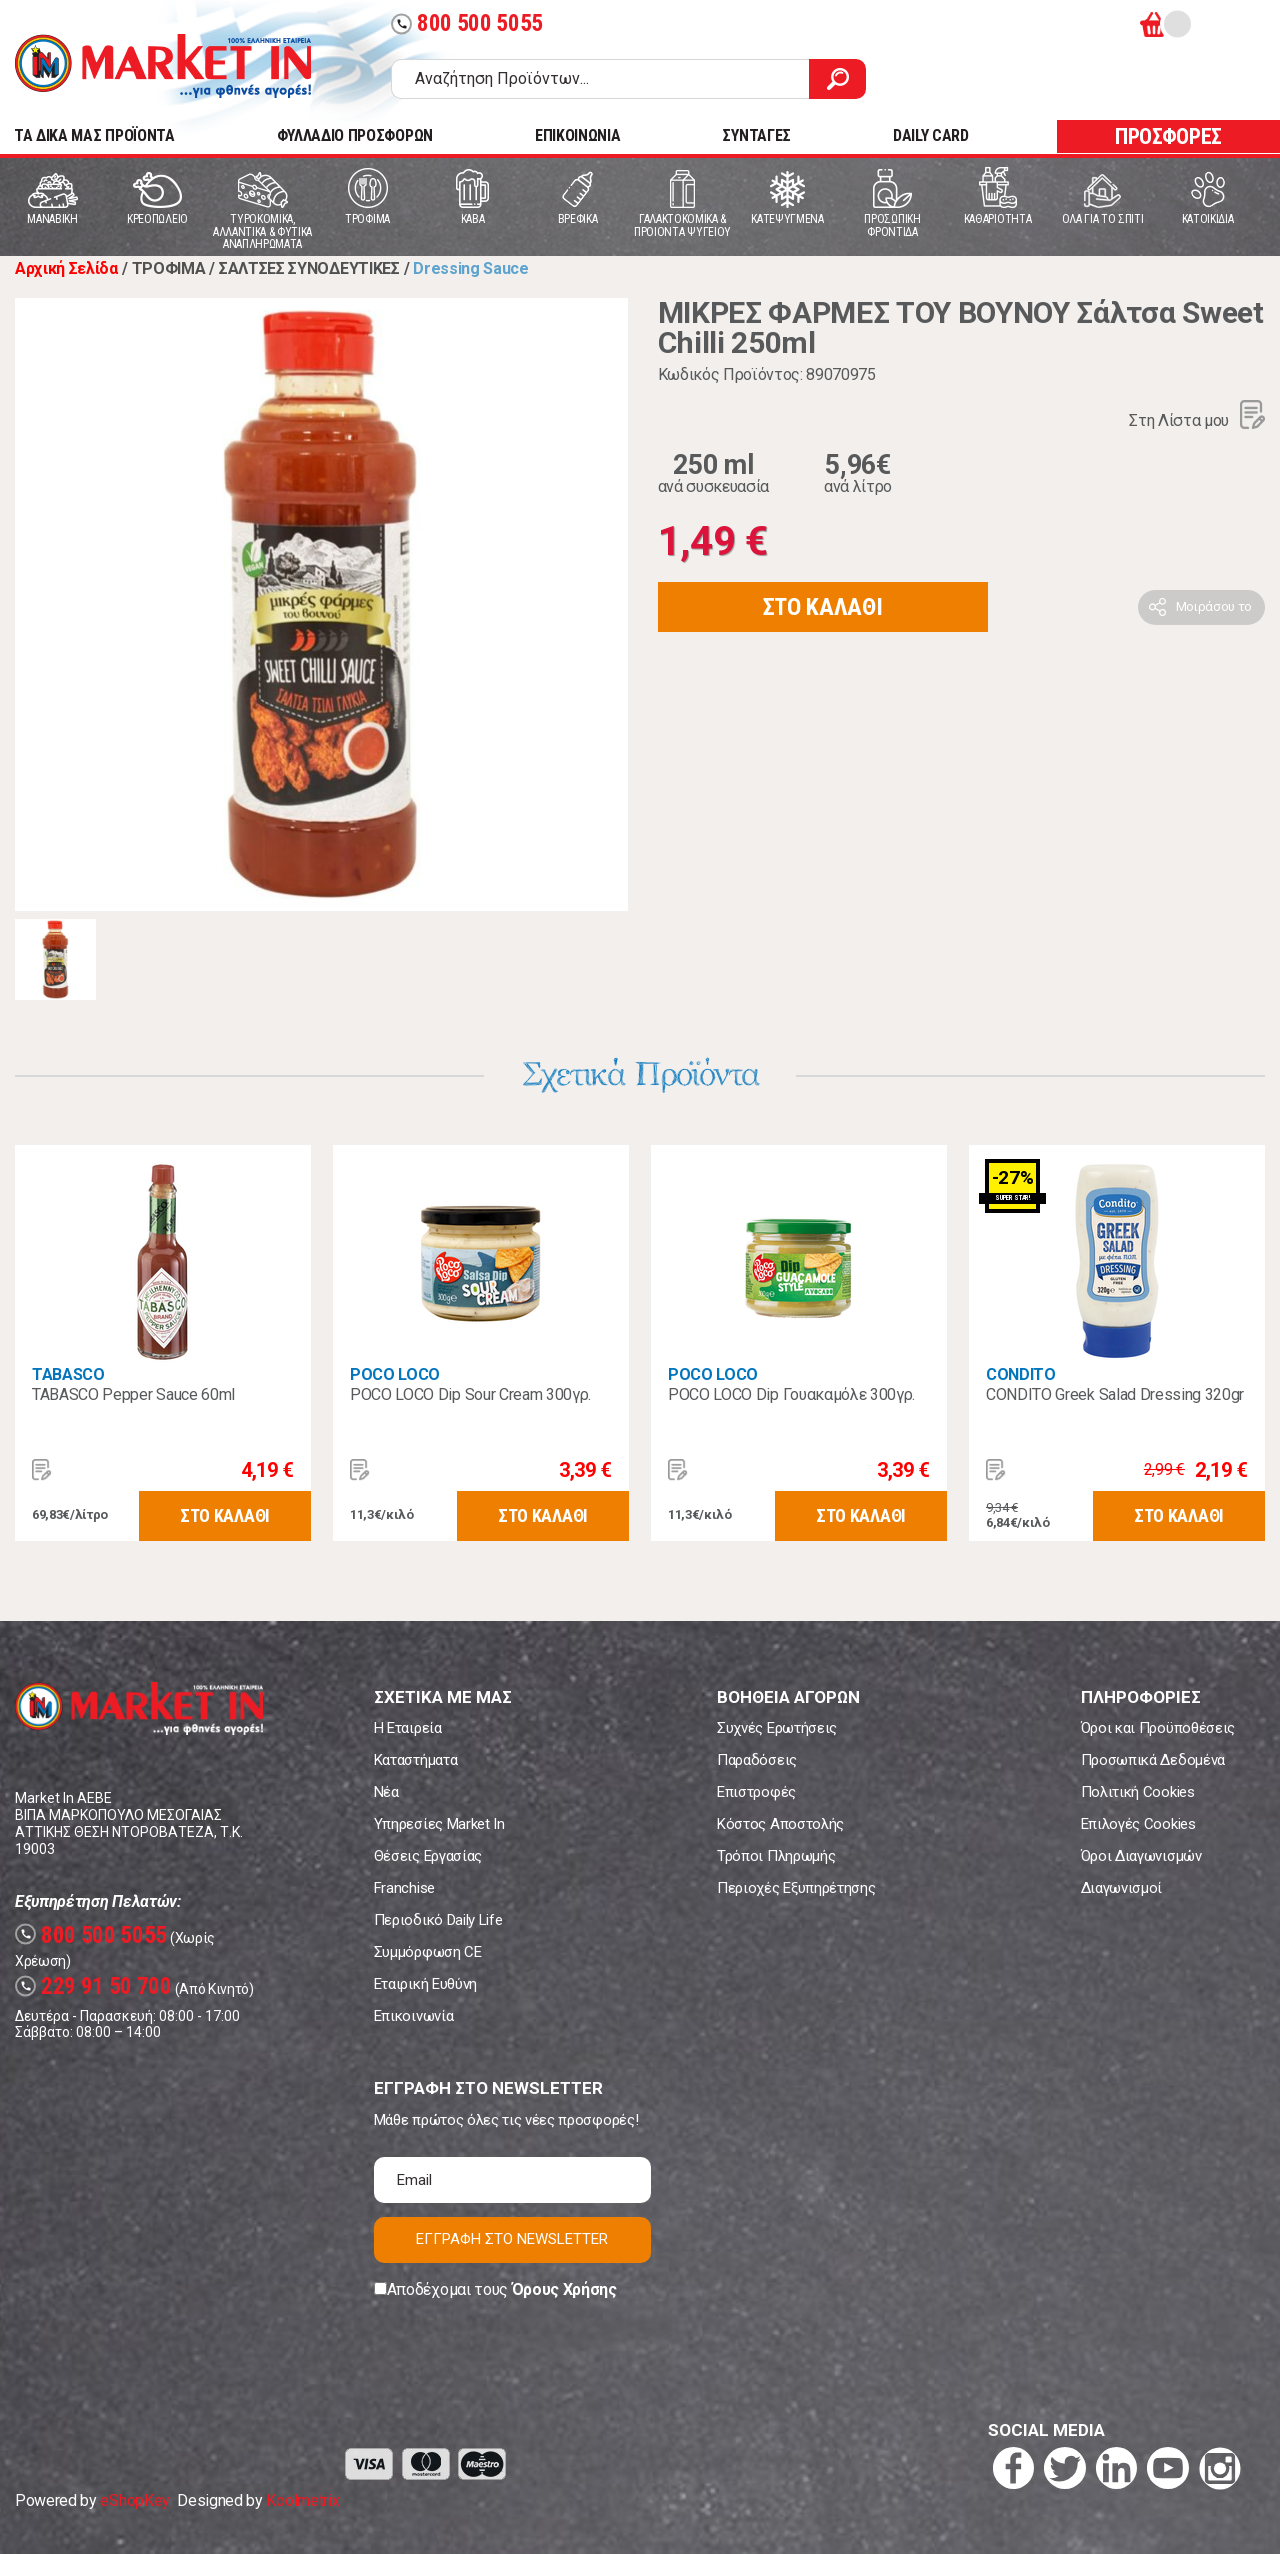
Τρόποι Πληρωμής (776, 1856)
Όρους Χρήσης (564, 2289)
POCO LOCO (395, 1374)
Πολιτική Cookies (1138, 1792)
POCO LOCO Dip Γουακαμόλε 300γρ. (791, 1394)
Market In (163, 66)
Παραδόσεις (757, 1760)
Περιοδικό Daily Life (438, 1920)
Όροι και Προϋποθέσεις (1158, 1728)
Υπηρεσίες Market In (439, 1824)
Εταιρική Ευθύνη (425, 1984)
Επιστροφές (756, 1792)
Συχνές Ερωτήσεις (777, 1728)
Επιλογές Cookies (1138, 1824)
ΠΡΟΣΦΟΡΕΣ (1168, 136)
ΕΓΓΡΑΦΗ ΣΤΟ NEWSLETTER (512, 2239)
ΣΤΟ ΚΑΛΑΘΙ (823, 607)
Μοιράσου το (1214, 606)
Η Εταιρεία (408, 1728)
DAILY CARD (931, 135)
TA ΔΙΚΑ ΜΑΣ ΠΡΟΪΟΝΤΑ (94, 135)
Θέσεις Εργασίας (428, 1856)
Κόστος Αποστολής (780, 1824)
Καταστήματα (415, 1760)
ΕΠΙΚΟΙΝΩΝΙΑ (577, 135)
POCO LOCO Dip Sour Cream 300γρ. (470, 1394)
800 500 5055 (467, 23)
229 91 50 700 (93, 1986)
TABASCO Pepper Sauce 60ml (133, 1394)
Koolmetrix (302, 2500)
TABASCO (68, 1374)
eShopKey (134, 2500)
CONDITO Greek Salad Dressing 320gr (1115, 1394)
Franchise (404, 1888)
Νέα (386, 1792)
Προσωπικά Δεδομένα (1153, 1760)
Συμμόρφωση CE (428, 1952)
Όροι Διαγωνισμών (1141, 1856)
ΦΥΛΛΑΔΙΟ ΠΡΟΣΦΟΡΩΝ (355, 135)
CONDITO (1021, 1374)
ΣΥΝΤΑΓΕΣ (756, 135)
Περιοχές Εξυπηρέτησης (796, 1888)
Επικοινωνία (413, 2016)
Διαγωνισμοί (1121, 1888)
